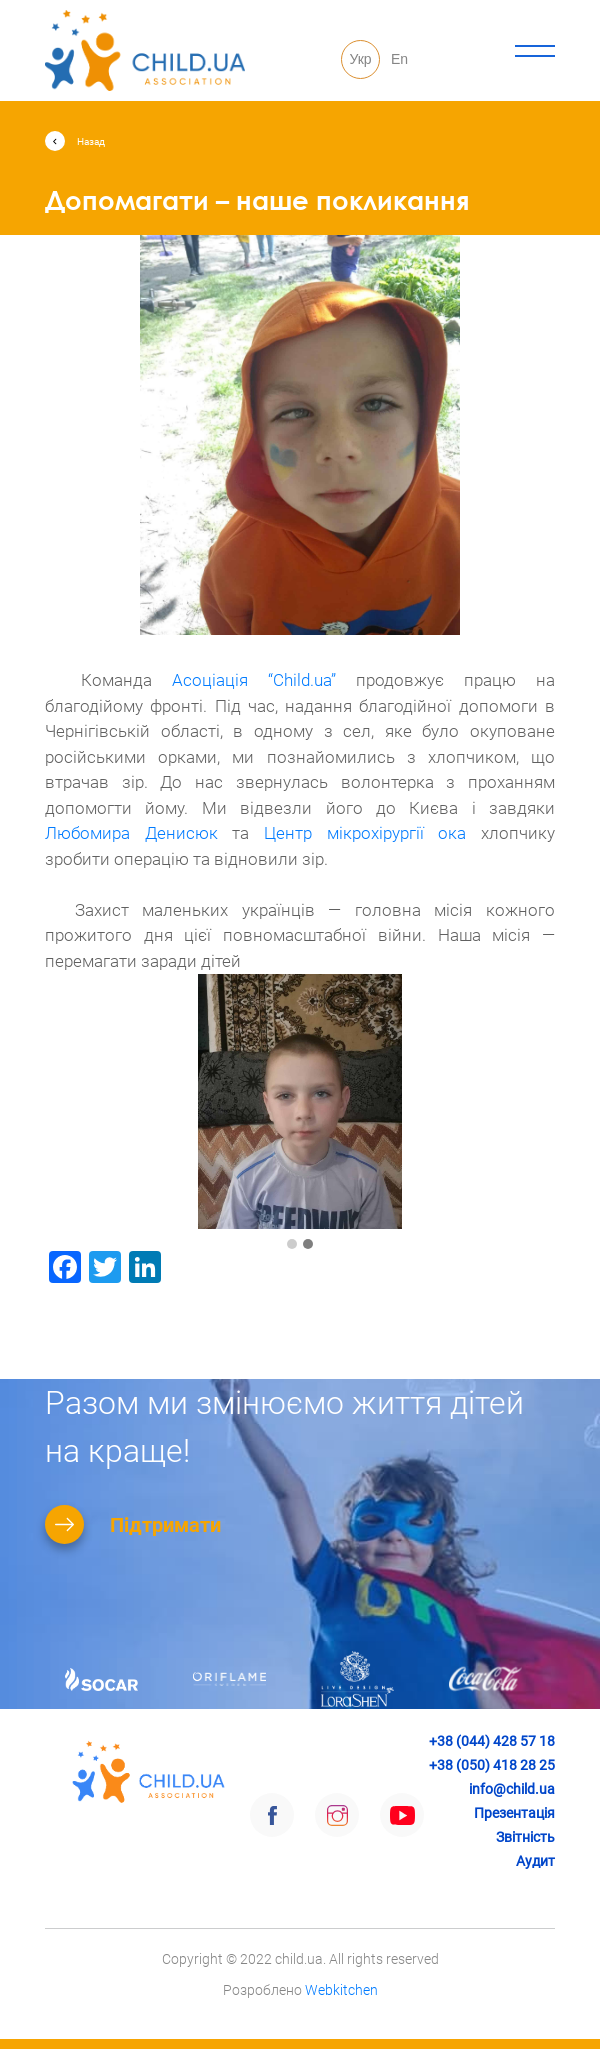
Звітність (525, 1837)
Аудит (535, 1861)
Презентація (514, 1813)
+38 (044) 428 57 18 (492, 1741)
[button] (292, 1245)
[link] (254, 680)
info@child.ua (512, 1789)
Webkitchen (341, 1990)
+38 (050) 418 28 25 (492, 1765)
